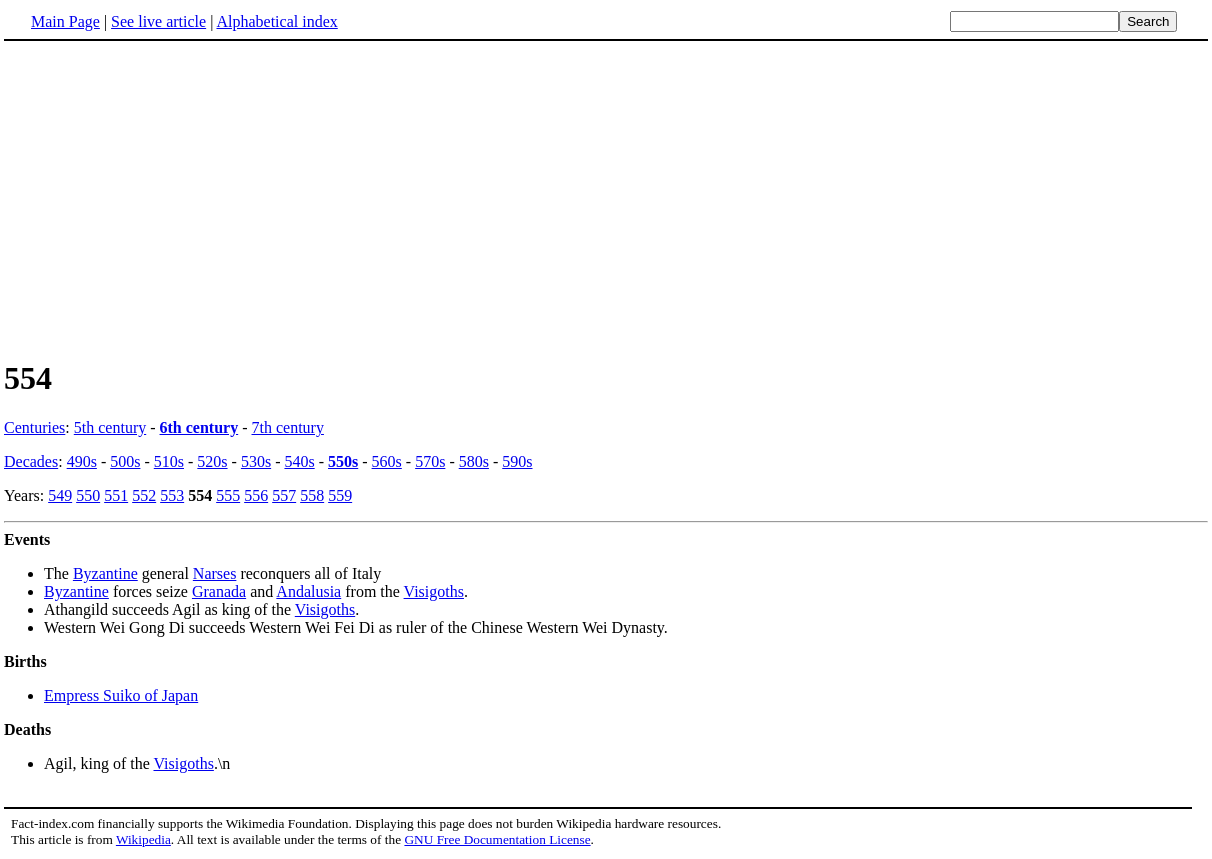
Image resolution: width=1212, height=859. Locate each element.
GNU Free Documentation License (497, 839)
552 (144, 495)
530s (256, 461)
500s (125, 461)
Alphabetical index (276, 21)
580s (474, 461)
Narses (215, 573)
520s (212, 461)
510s (169, 461)
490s (82, 461)
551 (116, 495)
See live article (158, 21)
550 (88, 495)
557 (284, 495)
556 (256, 495)
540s (299, 461)
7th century (288, 427)
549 (60, 495)
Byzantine (105, 573)
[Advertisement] (172, 199)
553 (172, 495)
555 (228, 495)
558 (312, 495)
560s (387, 461)
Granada (219, 591)
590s (517, 461)
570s (430, 461)
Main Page (65, 21)
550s (343, 461)
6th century (199, 427)
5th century (110, 427)
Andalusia (308, 591)
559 (340, 495)
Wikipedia (143, 839)
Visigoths (434, 591)
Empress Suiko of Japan (121, 695)
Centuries (34, 427)
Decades (31, 461)
